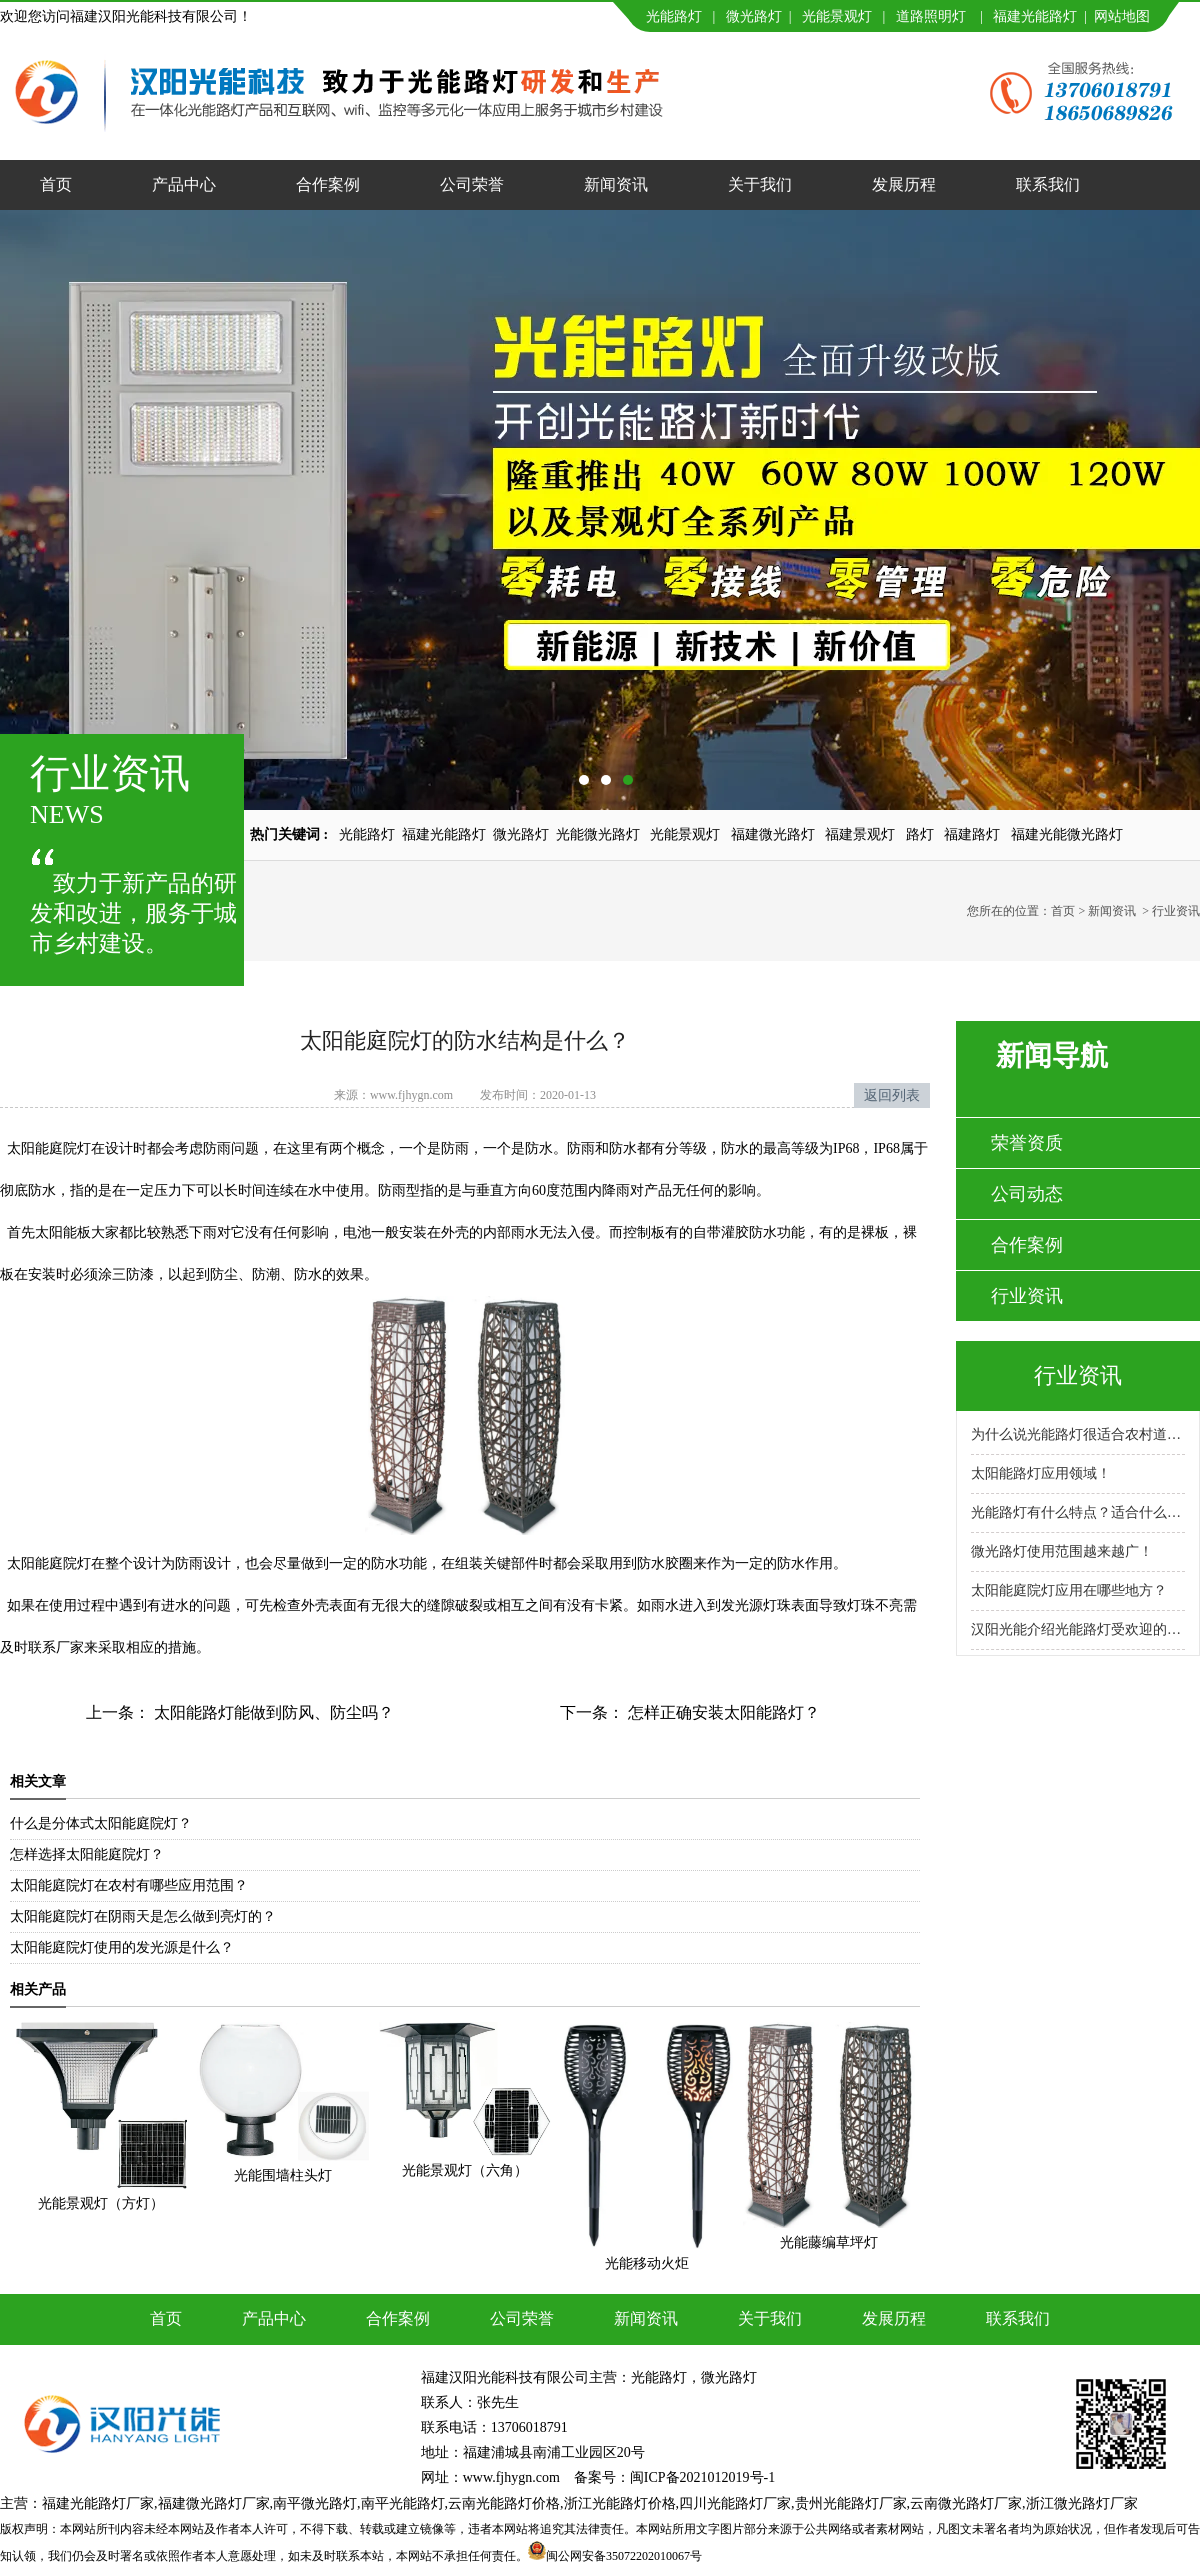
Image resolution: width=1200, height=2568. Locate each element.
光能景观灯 (837, 16)
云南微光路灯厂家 (966, 2503)
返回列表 (892, 1095)
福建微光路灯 (773, 834)
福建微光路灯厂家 (214, 2503)
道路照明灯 (931, 16)
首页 (56, 184)
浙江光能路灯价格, (622, 2503)
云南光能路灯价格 (504, 2503)
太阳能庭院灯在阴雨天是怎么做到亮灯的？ (143, 1916)
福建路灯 (972, 834)
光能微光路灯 (598, 834)
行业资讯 (1027, 1296)
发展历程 (904, 184)
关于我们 (760, 184)
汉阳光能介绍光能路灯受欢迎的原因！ (1078, 1629)
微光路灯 (754, 16)
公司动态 (1027, 1194)
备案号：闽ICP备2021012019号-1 (674, 2477)
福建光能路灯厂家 (98, 2503)
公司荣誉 (472, 184)
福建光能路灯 (1035, 16)
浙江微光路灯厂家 (1082, 2503)
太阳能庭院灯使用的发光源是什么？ (122, 1947)
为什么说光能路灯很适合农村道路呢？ (1078, 1434)
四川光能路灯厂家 (735, 2503)
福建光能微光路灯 (1067, 834)
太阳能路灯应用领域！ (1041, 1473)
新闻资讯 (616, 184)
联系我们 (1048, 184)
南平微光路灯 (315, 2503)
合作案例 (328, 184)
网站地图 (1122, 16)
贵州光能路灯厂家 (851, 2503)
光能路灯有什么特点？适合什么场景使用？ (1078, 1512)
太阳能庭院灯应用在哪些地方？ (1069, 1590)
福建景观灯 (860, 834)
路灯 (920, 834)
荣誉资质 (1027, 1143)
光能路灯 (674, 16)
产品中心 (184, 184)
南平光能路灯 (403, 2503)
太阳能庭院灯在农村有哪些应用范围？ (129, 1885)
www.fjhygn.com (411, 1095)
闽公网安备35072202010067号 (624, 2556)
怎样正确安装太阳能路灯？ (722, 1712)
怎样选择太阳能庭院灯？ (87, 1854)
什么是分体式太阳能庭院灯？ (101, 1823)
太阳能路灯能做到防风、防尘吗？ (272, 1712)
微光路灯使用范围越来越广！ (1062, 1551)
